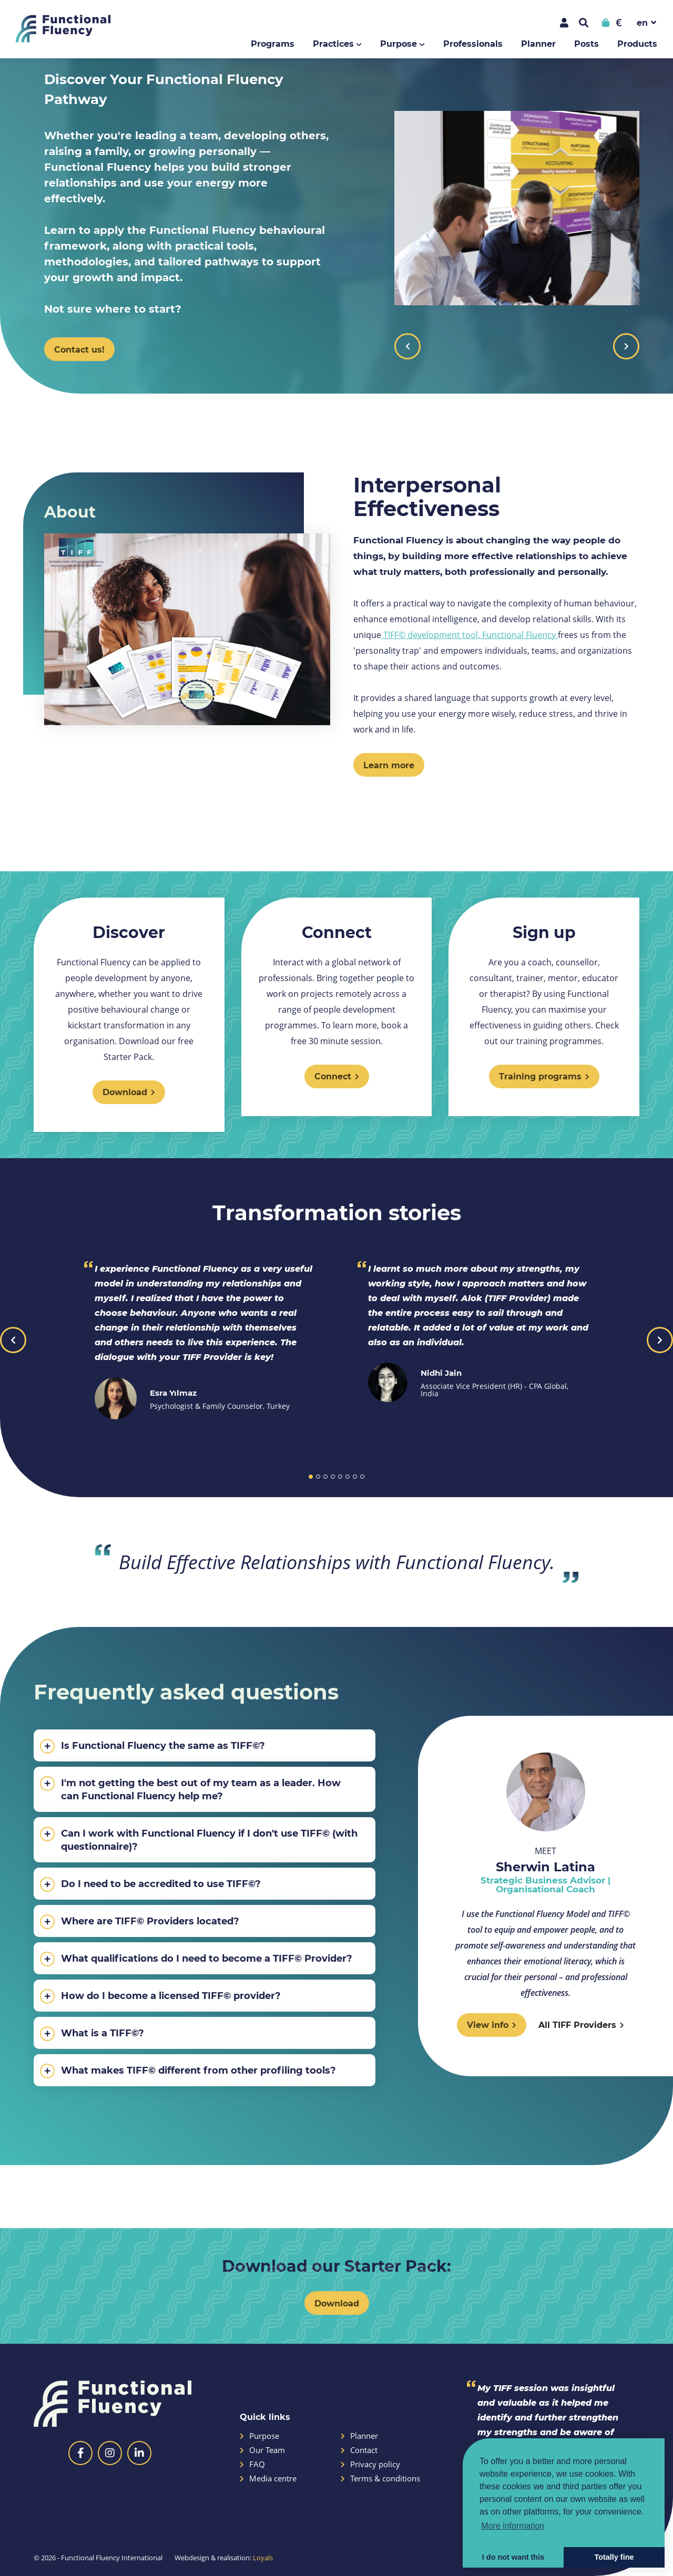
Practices (333, 43)
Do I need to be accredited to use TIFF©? (150, 1884)
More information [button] (512, 2525)
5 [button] (340, 1477)
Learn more (388, 764)
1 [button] (311, 1477)
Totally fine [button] (614, 2557)
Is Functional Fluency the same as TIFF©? (152, 1746)
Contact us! (79, 349)
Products (637, 43)
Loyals (263, 2557)
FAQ (252, 2464)
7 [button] (355, 1477)
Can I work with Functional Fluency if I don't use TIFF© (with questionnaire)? (199, 1839)
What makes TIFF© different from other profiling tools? (188, 2071)
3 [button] (325, 1477)
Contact (359, 2450)
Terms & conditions (380, 2478)
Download (336, 2303)
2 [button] (318, 1477)
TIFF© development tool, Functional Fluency (469, 634)
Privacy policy (370, 2464)
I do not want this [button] (513, 2557)
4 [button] (333, 1477)
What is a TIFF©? (92, 2033)
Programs (272, 43)
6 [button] (347, 1477)
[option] (336, 222)
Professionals (473, 43)
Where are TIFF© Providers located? (139, 1921)
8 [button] (362, 1477)
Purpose (398, 43)
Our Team (262, 2450)
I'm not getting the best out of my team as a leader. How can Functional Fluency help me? (190, 1789)
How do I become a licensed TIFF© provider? (160, 1996)
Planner (538, 43)
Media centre (268, 2478)
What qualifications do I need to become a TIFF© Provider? (196, 1959)
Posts (586, 43)
